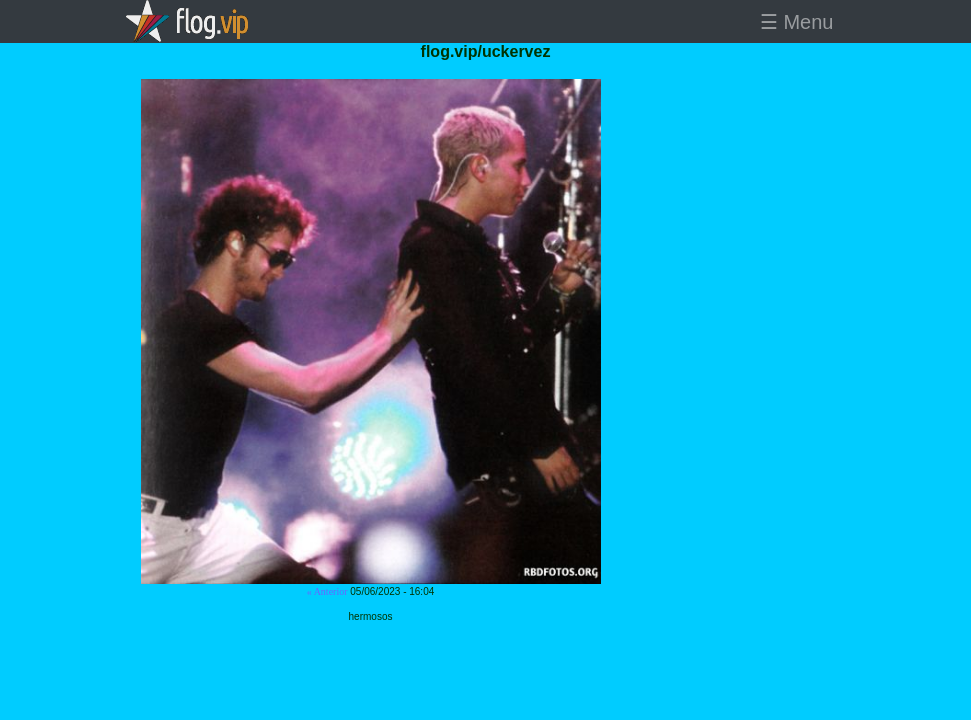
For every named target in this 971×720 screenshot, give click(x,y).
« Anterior (327, 591)
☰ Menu (797, 22)
